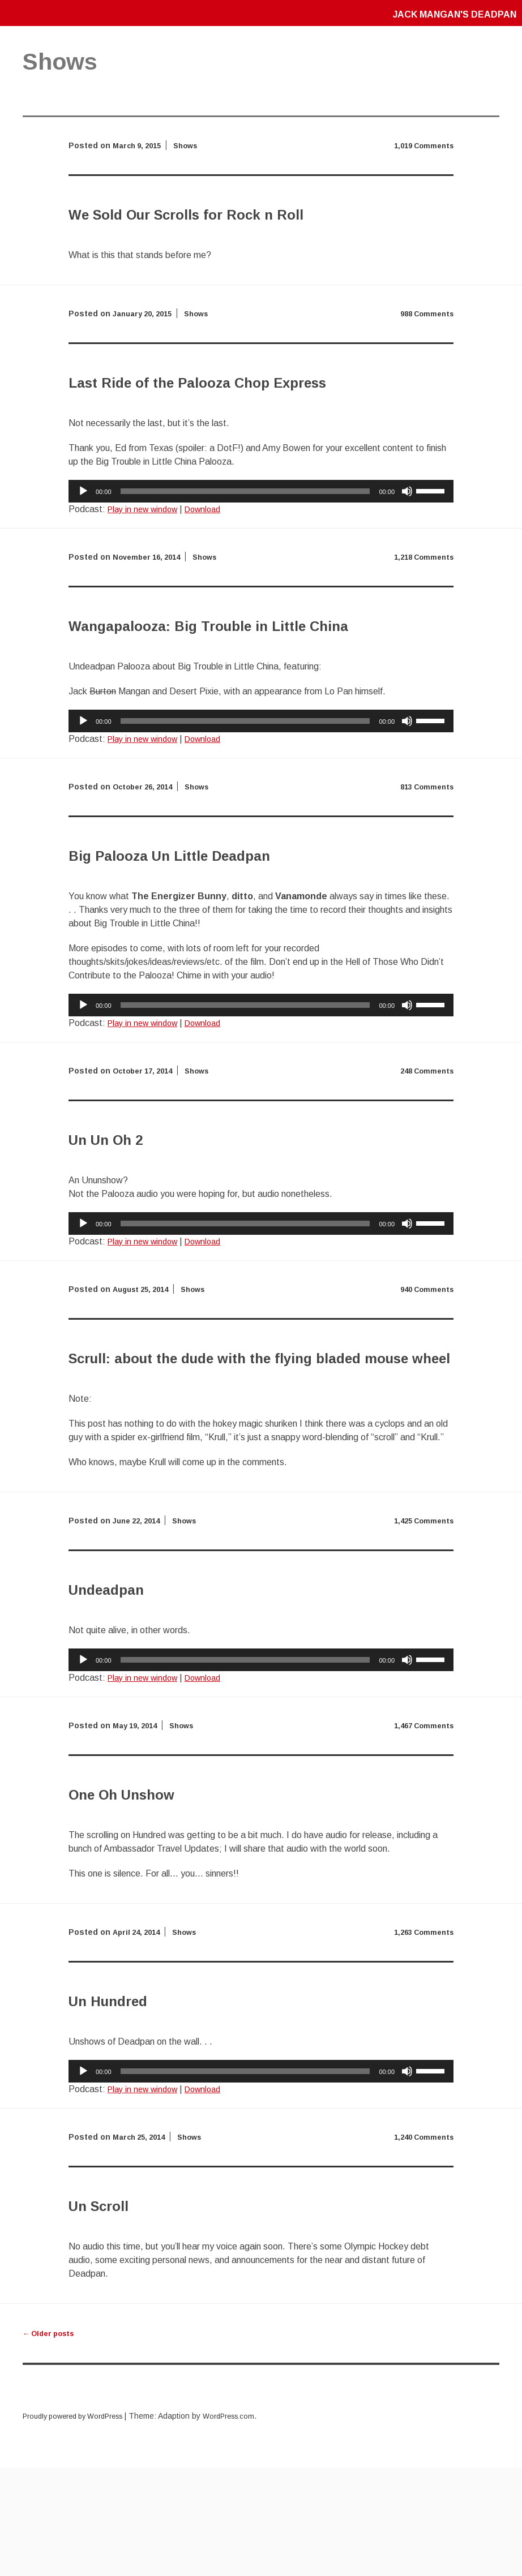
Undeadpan (132, 1695)
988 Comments (423, 340)
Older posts (52, 2441)
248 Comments (423, 1152)
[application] (261, 545)
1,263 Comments (420, 2040)
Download (212, 563)
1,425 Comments (420, 1629)
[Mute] (407, 545)
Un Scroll (119, 2312)
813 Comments (423, 868)
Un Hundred (136, 2107)
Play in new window (146, 563)
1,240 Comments (420, 2245)
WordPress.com (246, 2524)
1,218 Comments (420, 611)
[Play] (83, 545)
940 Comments (423, 1370)
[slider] (245, 545)
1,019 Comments (420, 145)
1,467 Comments (420, 1834)
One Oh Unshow (159, 1900)
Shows (192, 145)
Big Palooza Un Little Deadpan (238, 934)
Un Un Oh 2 (131, 1218)
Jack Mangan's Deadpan (447, 14)
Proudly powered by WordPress (80, 2524)
